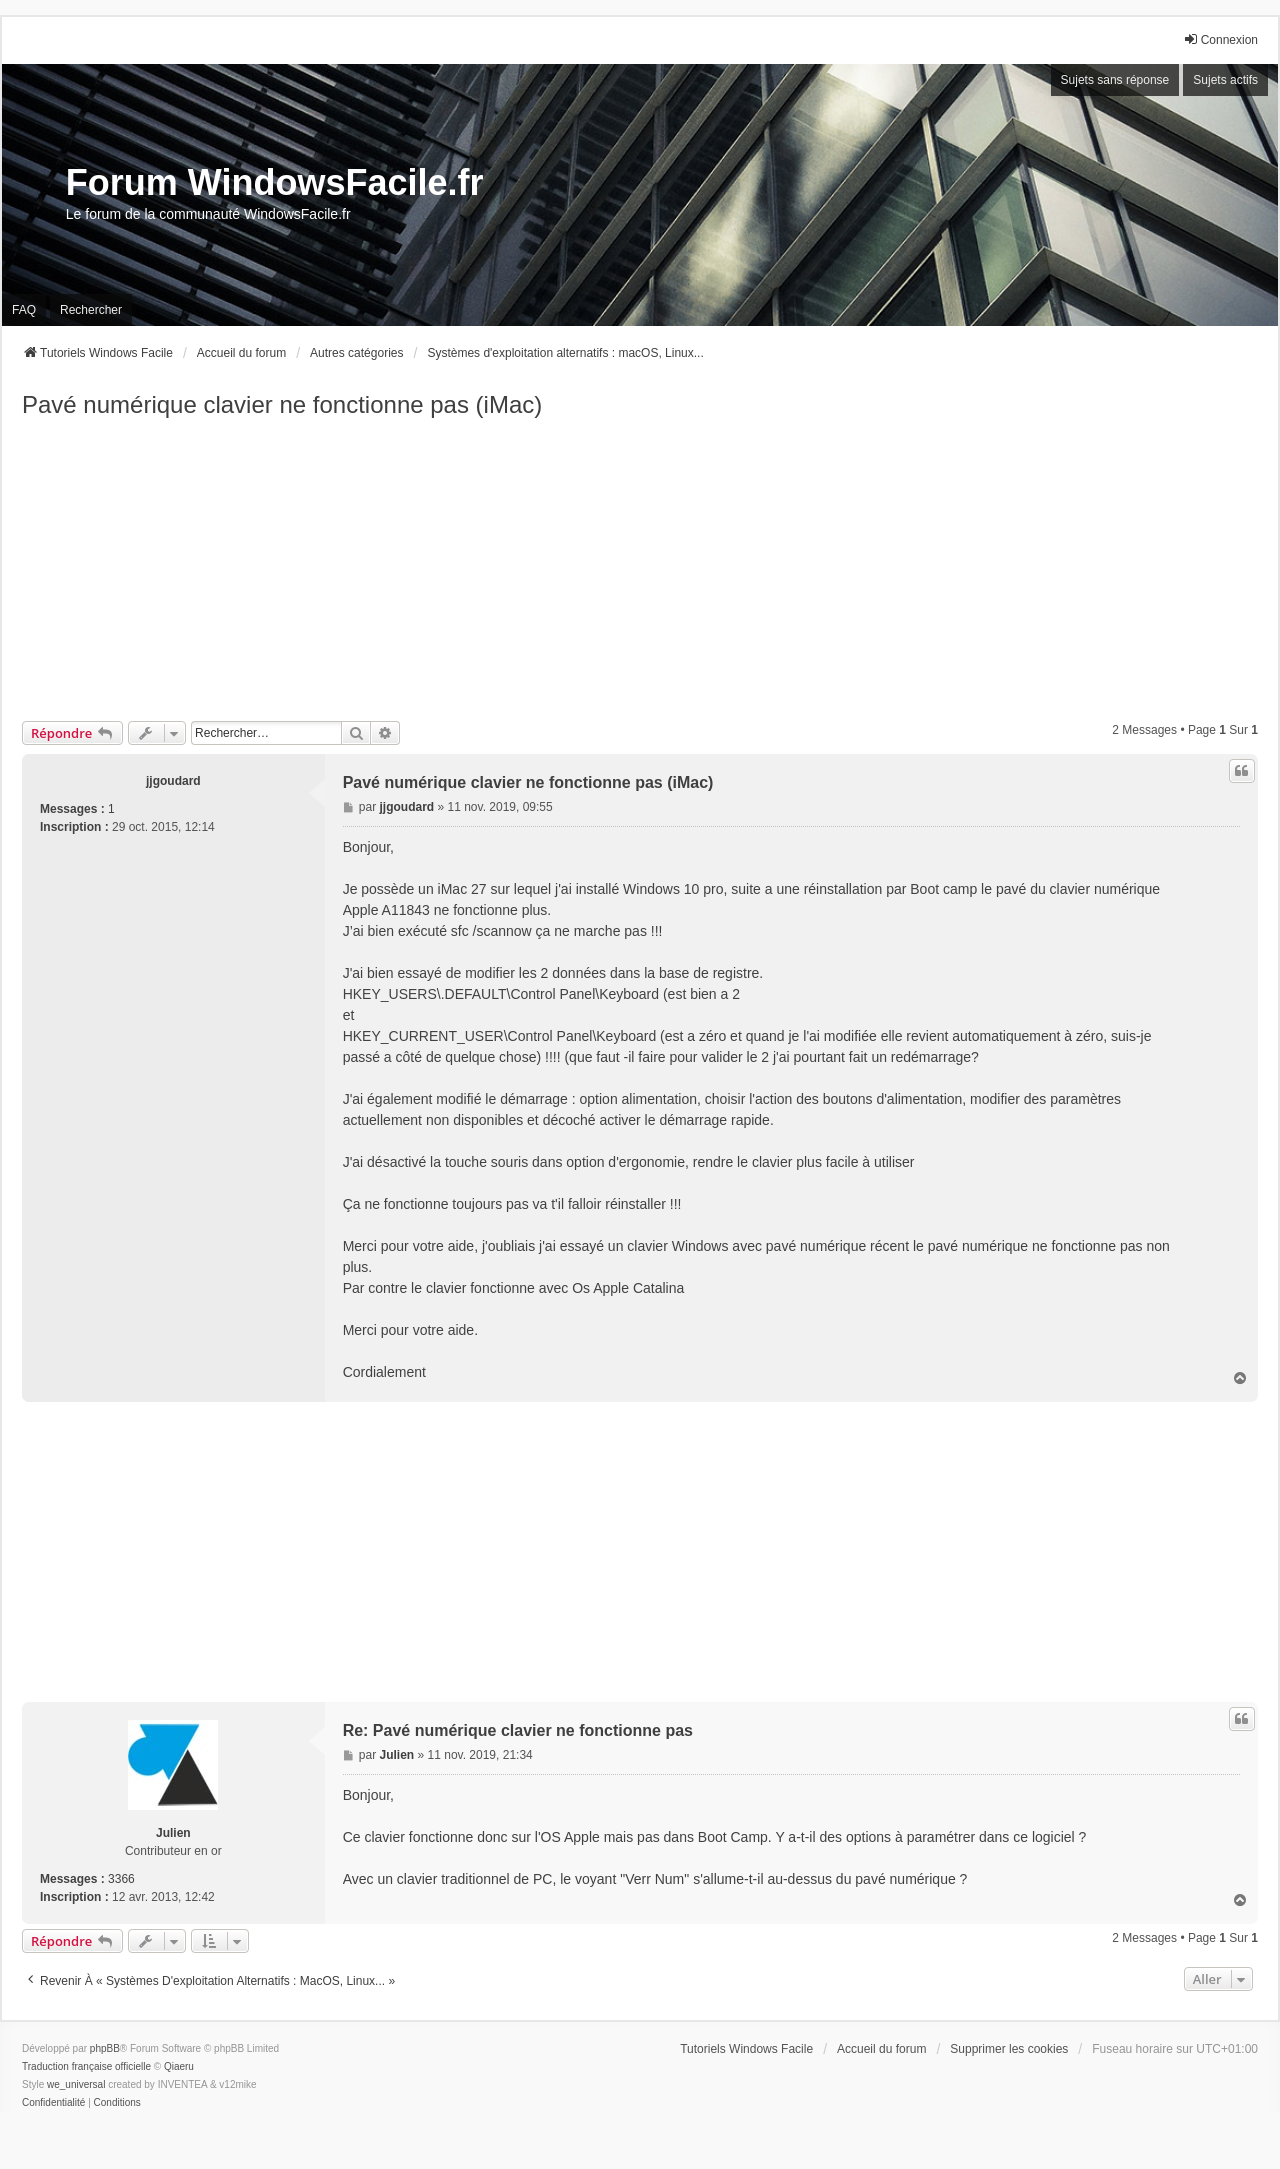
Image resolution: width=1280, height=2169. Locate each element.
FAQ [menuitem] (24, 310)
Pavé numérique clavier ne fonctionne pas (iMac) (282, 404)
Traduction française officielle (86, 2066)
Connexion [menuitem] (1220, 39)
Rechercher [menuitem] (91, 310)
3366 (121, 1879)
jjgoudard (173, 781)
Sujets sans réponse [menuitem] (1115, 80)
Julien (173, 1833)
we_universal (76, 2084)
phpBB (105, 2048)
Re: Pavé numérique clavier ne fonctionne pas (518, 1730)
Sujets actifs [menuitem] (1225, 80)
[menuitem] (53, 2103)
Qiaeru (179, 2066)
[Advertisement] (640, 571)
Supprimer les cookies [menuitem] (1009, 2049)
